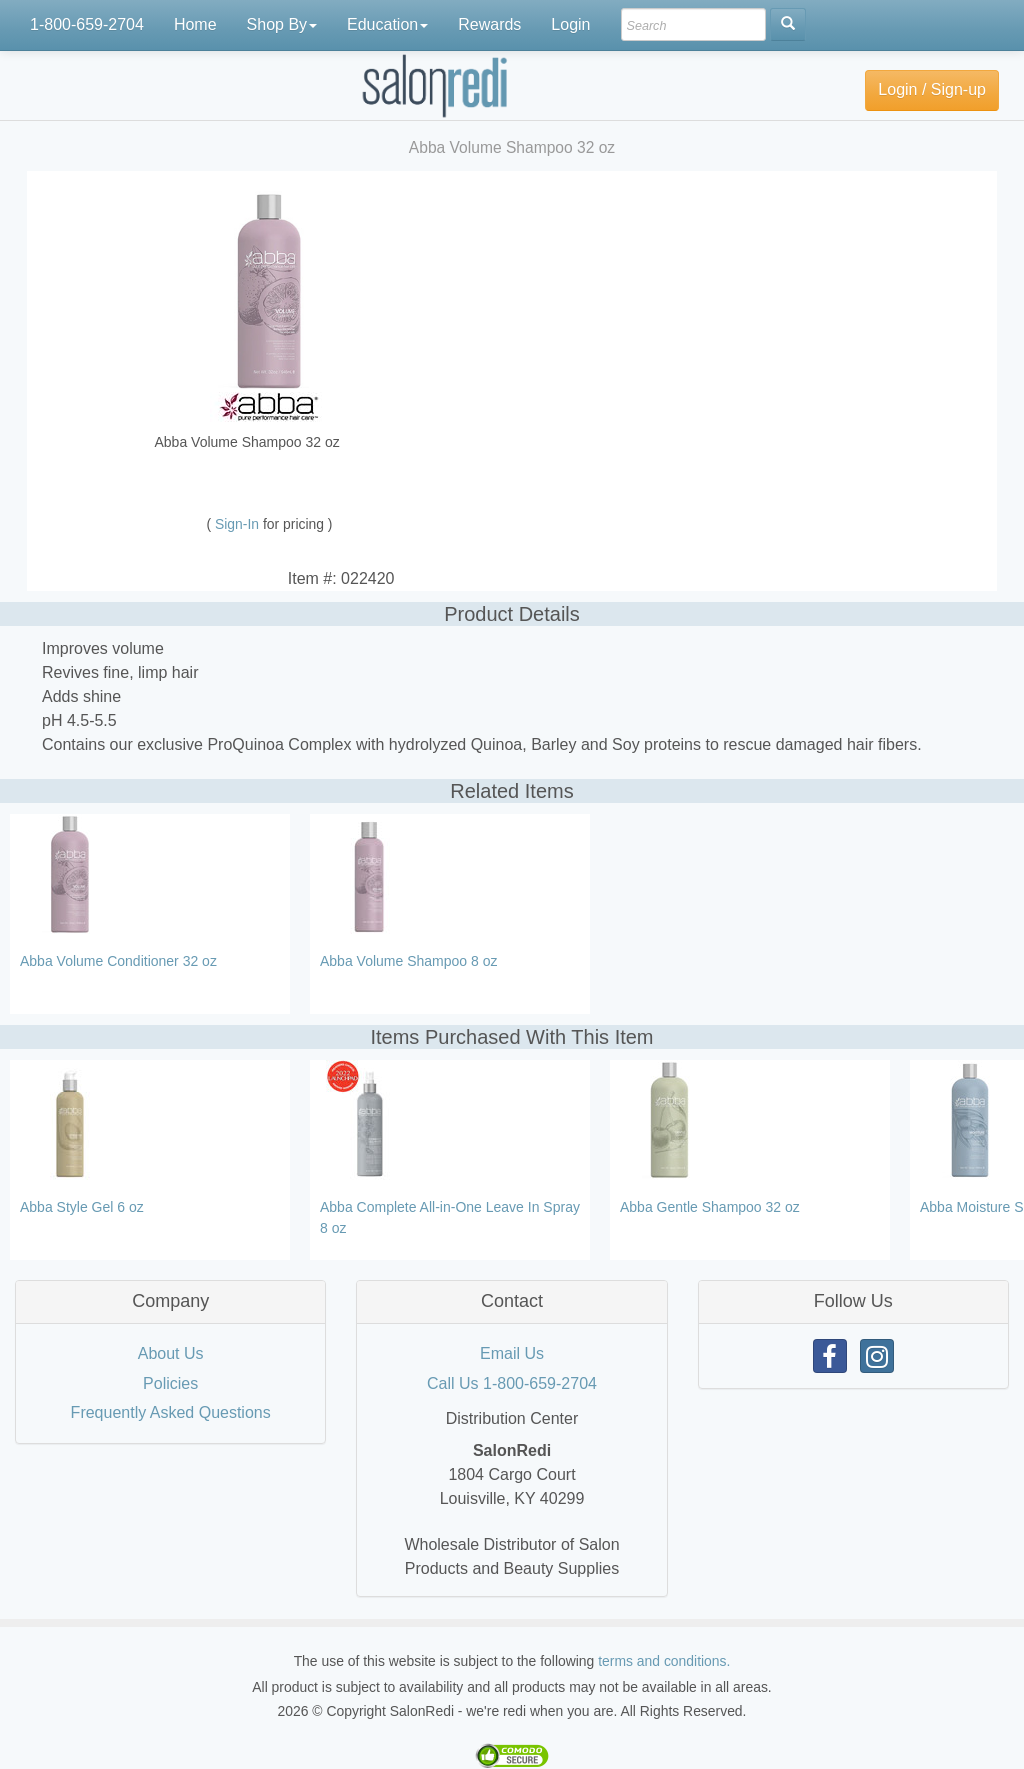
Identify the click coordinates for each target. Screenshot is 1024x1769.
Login (570, 24)
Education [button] (387, 24)
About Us (171, 1353)
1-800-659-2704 (87, 24)
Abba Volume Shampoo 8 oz (408, 961)
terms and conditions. (664, 1661)
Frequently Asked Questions (171, 1412)
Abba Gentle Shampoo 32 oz (710, 1207)
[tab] (170, 1302)
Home (195, 24)
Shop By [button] (282, 24)
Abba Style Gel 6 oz (82, 1207)
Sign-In (239, 524)
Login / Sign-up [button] (932, 89)
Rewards (489, 24)
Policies (170, 1383)
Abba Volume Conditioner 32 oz (118, 961)
